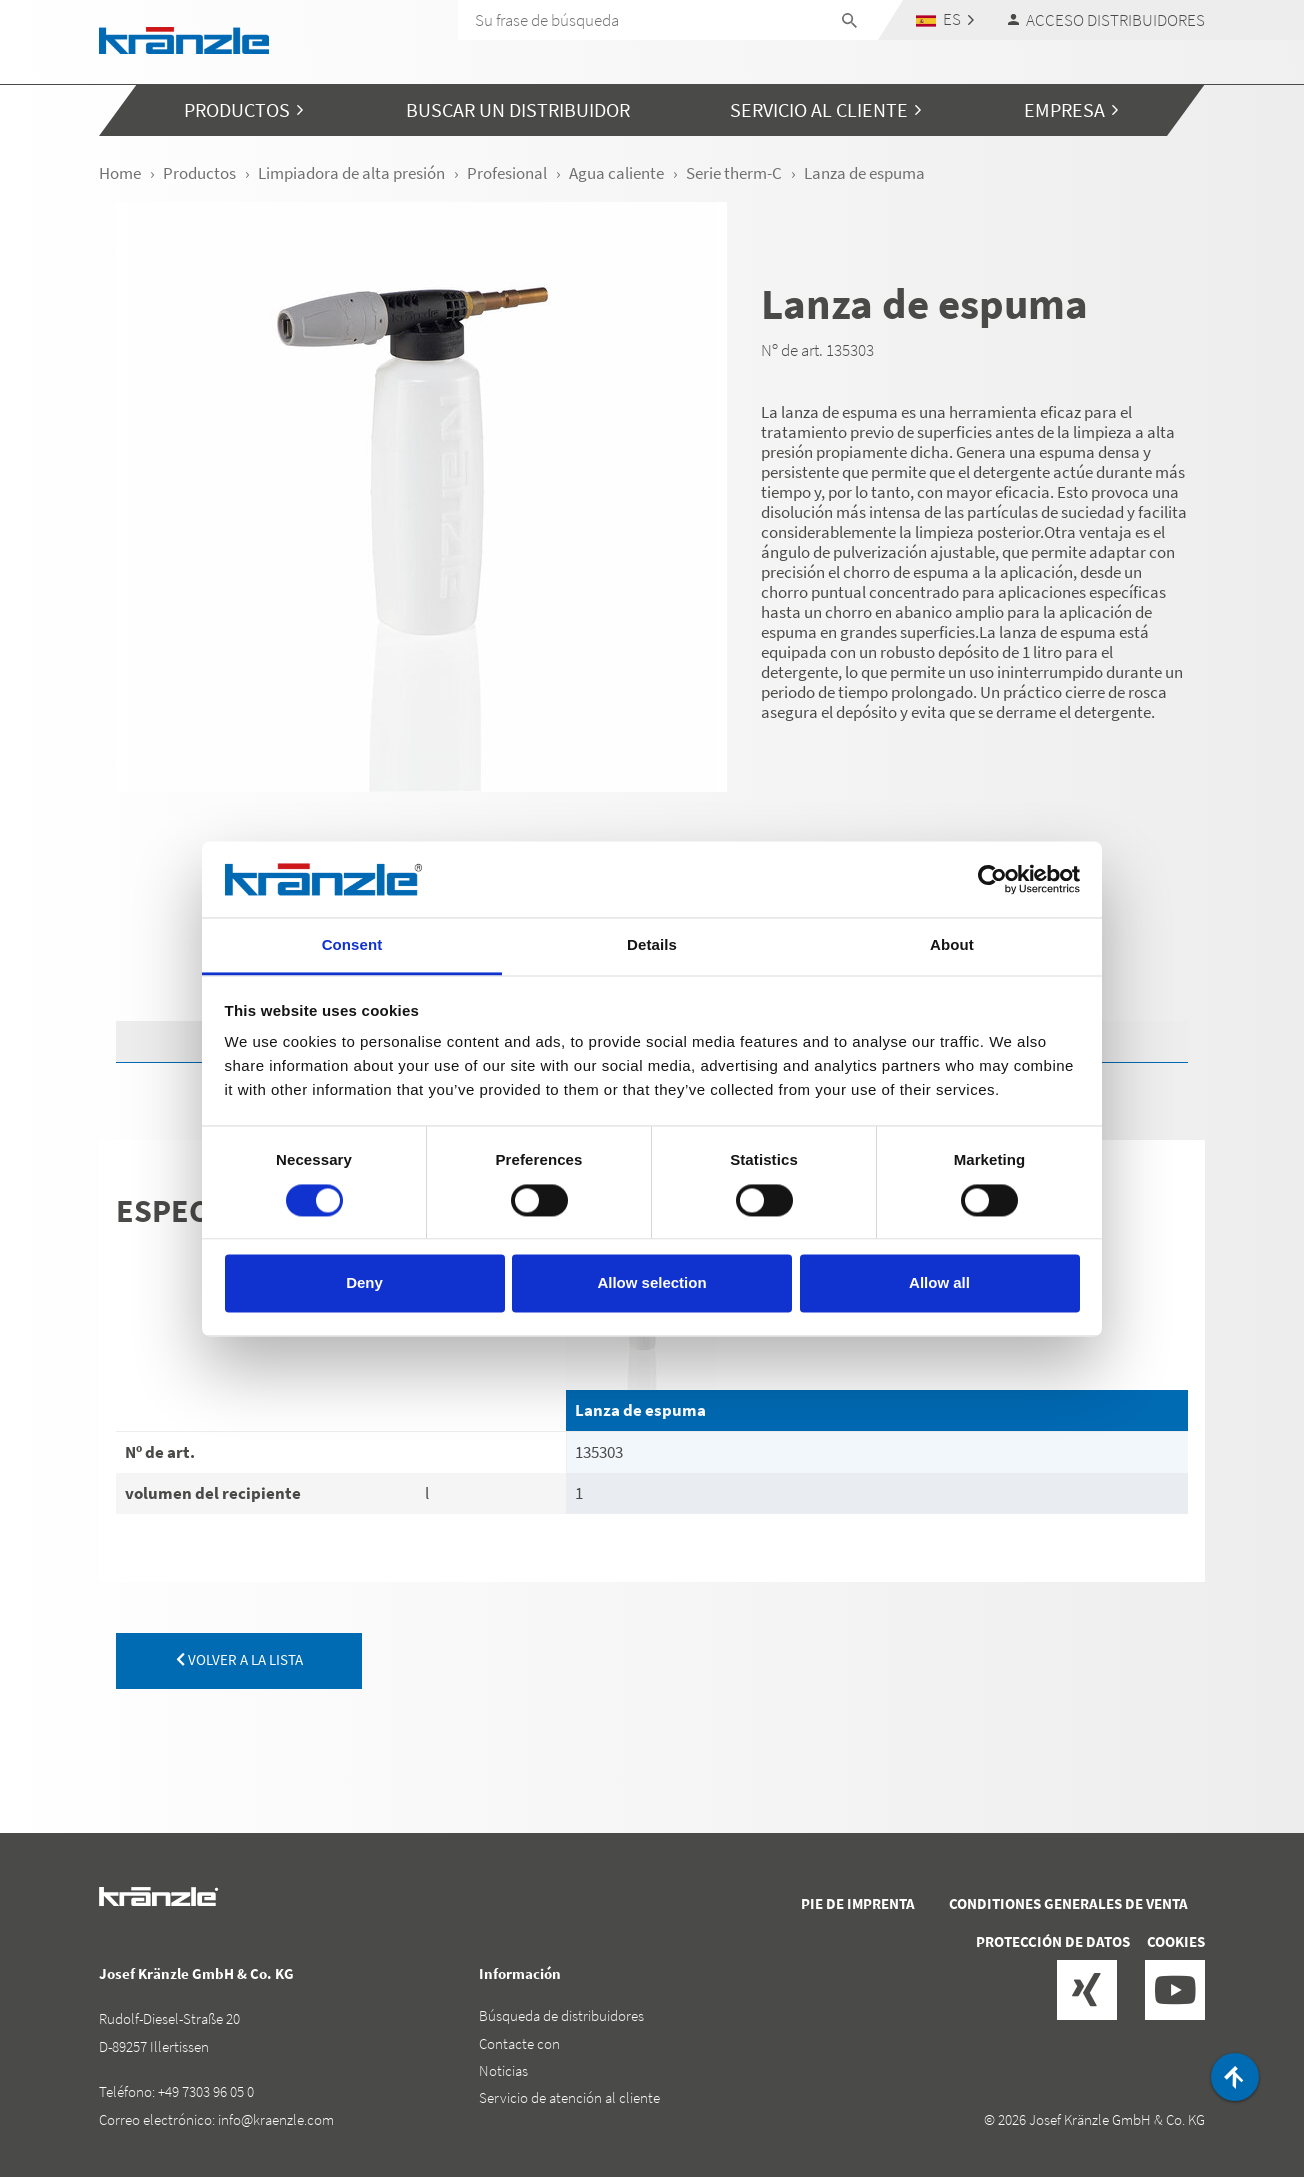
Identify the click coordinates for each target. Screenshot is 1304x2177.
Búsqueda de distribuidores (561, 2015)
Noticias (503, 2070)
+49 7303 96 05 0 (206, 2091)
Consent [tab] (352, 945)
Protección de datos (1053, 1941)
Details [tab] (652, 945)
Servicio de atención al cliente (569, 2097)
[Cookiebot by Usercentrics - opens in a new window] (992, 879)
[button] (945, 19)
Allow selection (651, 1283)
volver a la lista (239, 1659)
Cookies (1176, 1941)
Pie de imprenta (858, 1903)
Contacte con (519, 2043)
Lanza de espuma (640, 1410)
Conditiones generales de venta (1068, 1903)
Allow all (939, 1283)
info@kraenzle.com (276, 2119)
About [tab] (952, 945)
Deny (364, 1283)
